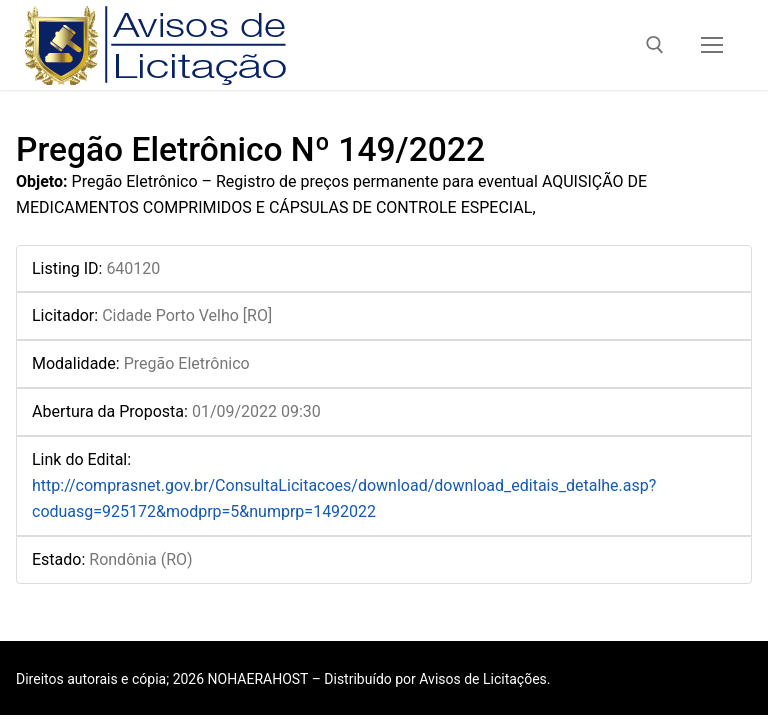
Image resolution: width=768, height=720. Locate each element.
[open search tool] (655, 45)
